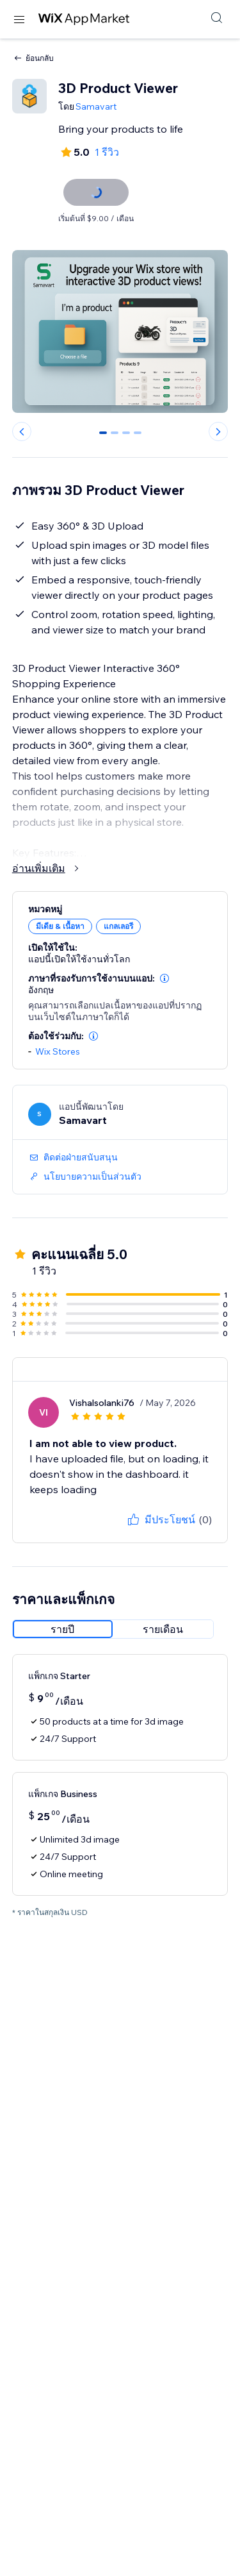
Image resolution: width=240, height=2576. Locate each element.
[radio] (63, 1629)
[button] (164, 978)
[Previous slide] (21, 431)
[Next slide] (218, 431)
